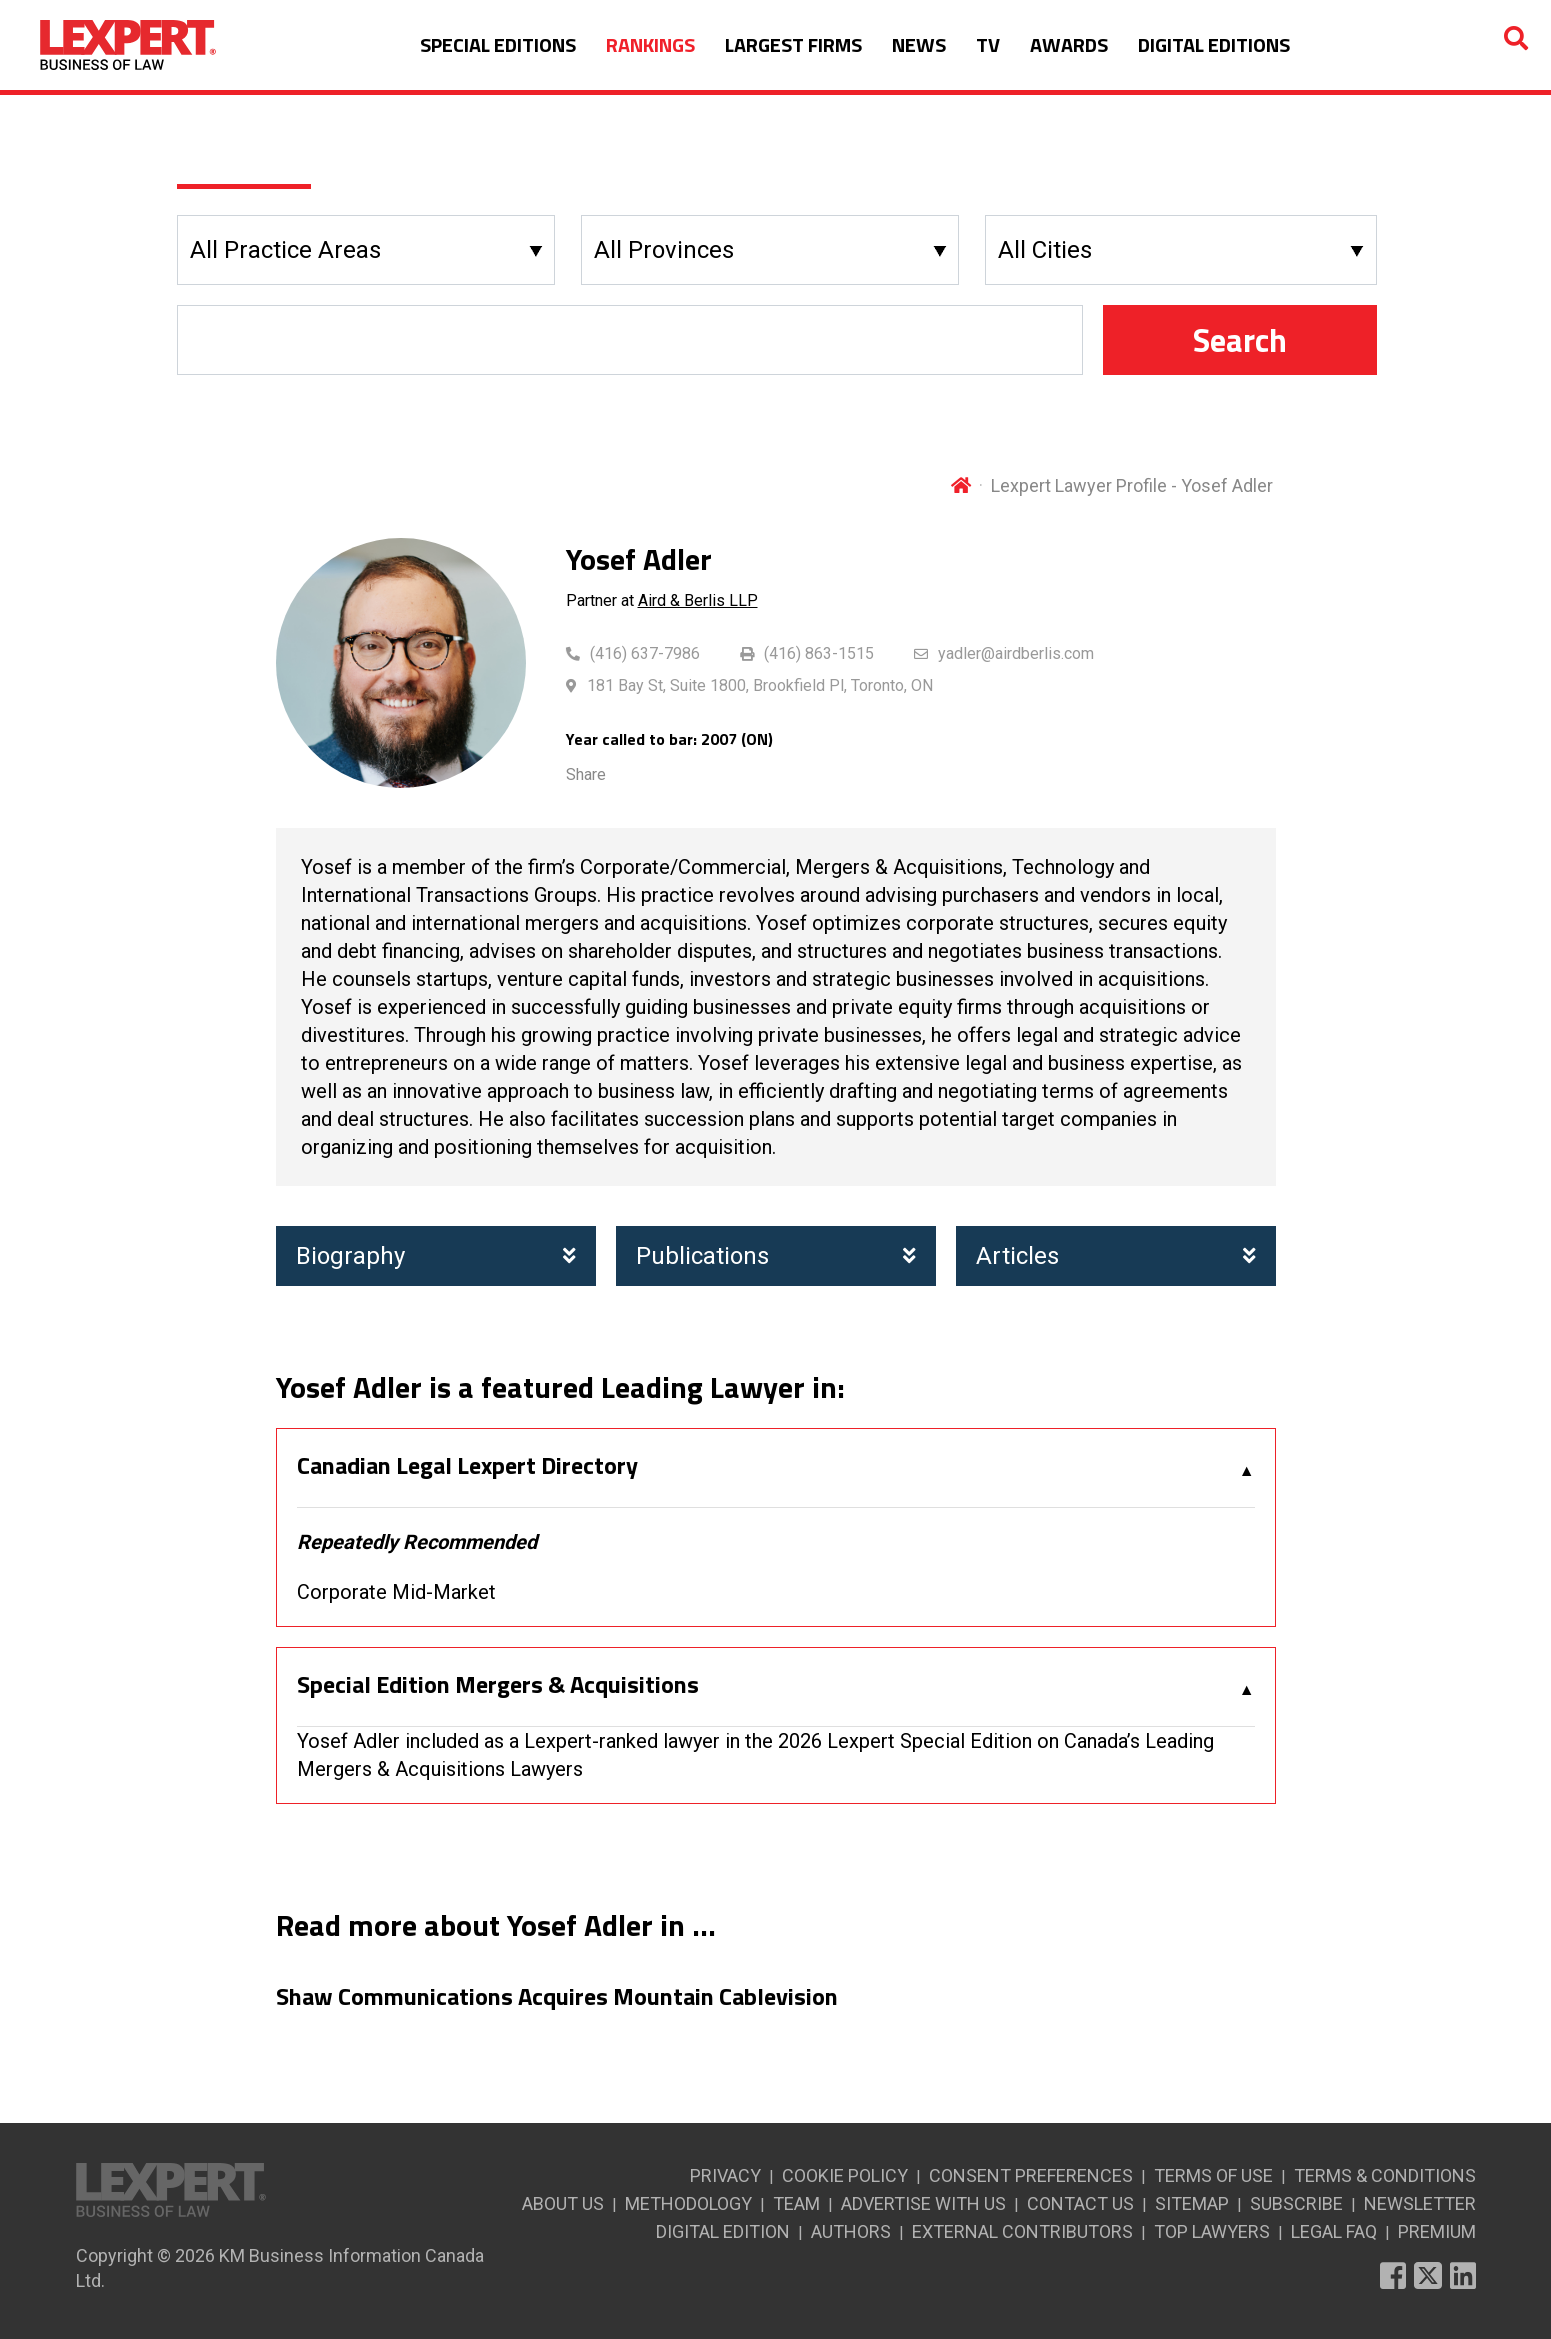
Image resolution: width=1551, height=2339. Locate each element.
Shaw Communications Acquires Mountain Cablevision (557, 1997)
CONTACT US (1080, 2203)
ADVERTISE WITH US (923, 2203)
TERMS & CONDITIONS (1385, 2175)
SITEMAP (1192, 2203)
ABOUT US (563, 2203)
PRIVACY (725, 2175)
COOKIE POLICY (845, 2175)
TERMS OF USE (1213, 2175)
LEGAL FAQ (1334, 2231)
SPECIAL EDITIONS (498, 44)
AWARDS (1069, 44)
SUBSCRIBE (1296, 2203)
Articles (1116, 1256)
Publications (776, 1256)
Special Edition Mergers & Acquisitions (498, 1685)
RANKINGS (650, 44)
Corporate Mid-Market (396, 1592)
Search (1240, 340)
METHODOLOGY (688, 2203)
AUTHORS (851, 2231)
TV (988, 44)
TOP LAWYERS (1212, 2231)
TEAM (796, 2203)
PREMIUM (1437, 2231)
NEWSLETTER (1420, 2203)
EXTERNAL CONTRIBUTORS (1022, 2231)
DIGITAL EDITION (723, 2231)
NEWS (919, 44)
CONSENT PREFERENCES (1031, 2175)
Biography (436, 1256)
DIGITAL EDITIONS (1214, 44)
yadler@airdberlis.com (1016, 653)
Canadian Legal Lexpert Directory (467, 1466)
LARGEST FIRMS (793, 44)
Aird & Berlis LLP (698, 600)
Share (586, 774)
